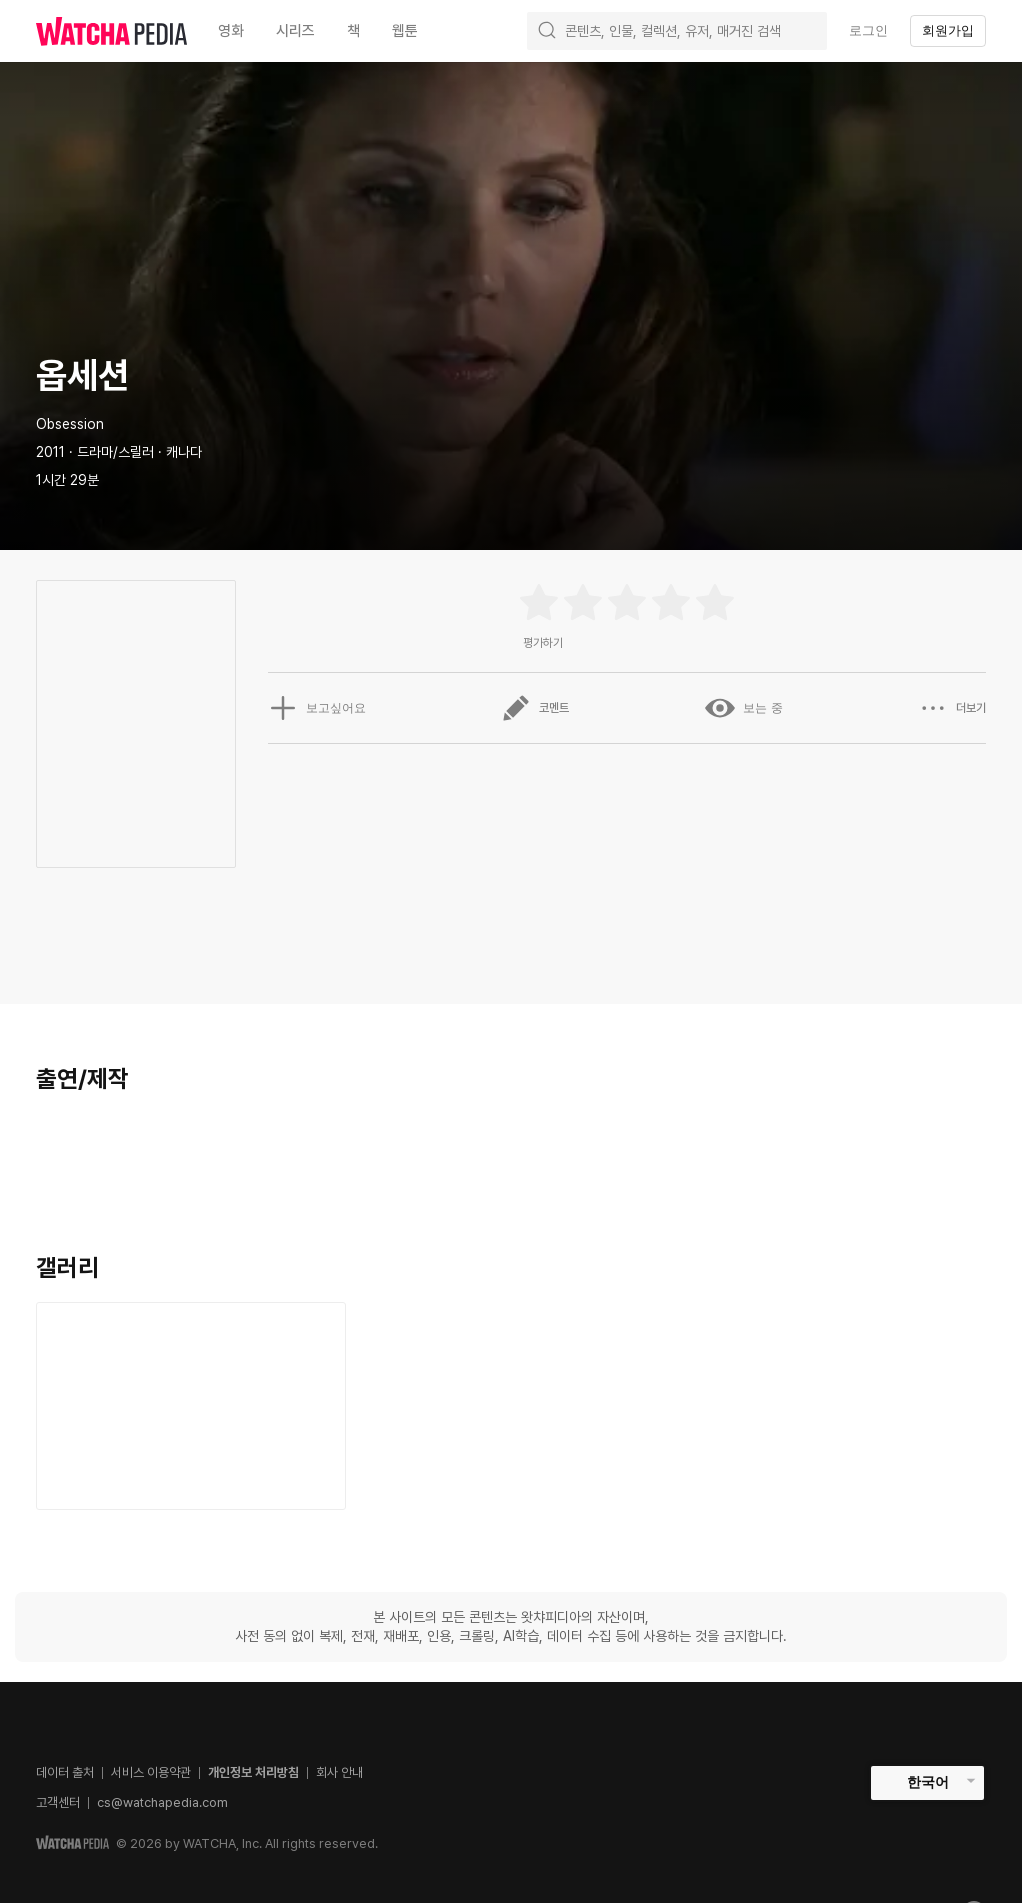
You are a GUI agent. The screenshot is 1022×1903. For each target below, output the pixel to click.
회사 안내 (339, 1772)
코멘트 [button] (535, 708)
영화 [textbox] (231, 31)
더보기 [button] (952, 708)
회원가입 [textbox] (948, 30)
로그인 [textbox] (868, 30)
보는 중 (743, 708)
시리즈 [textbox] (295, 31)
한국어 (928, 1782)
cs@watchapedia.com (162, 1802)
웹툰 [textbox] (405, 31)
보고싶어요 (317, 708)
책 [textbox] (353, 31)
